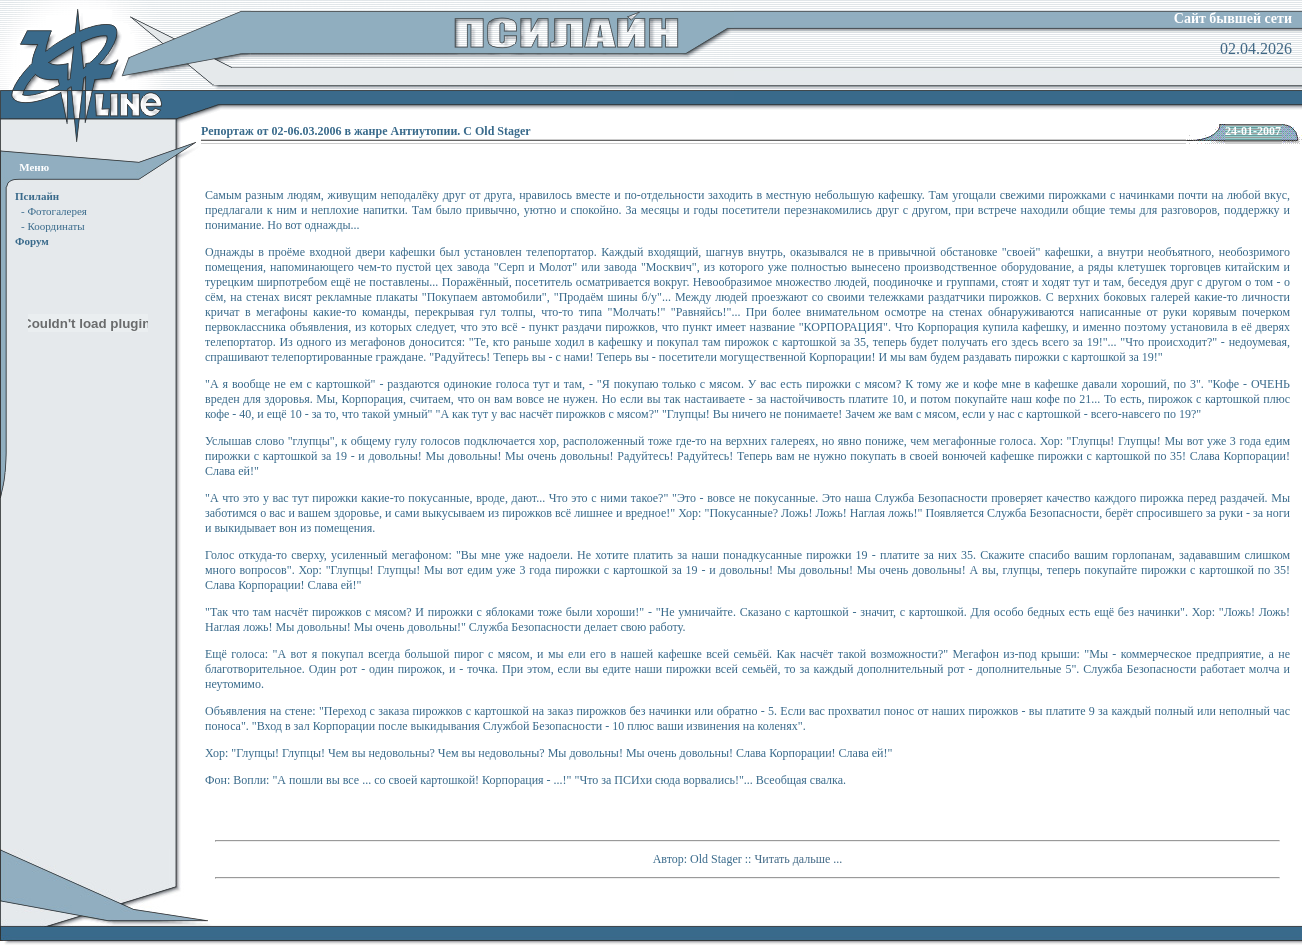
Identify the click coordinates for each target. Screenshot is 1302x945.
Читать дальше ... (798, 859)
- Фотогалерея (54, 211)
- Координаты (53, 226)
